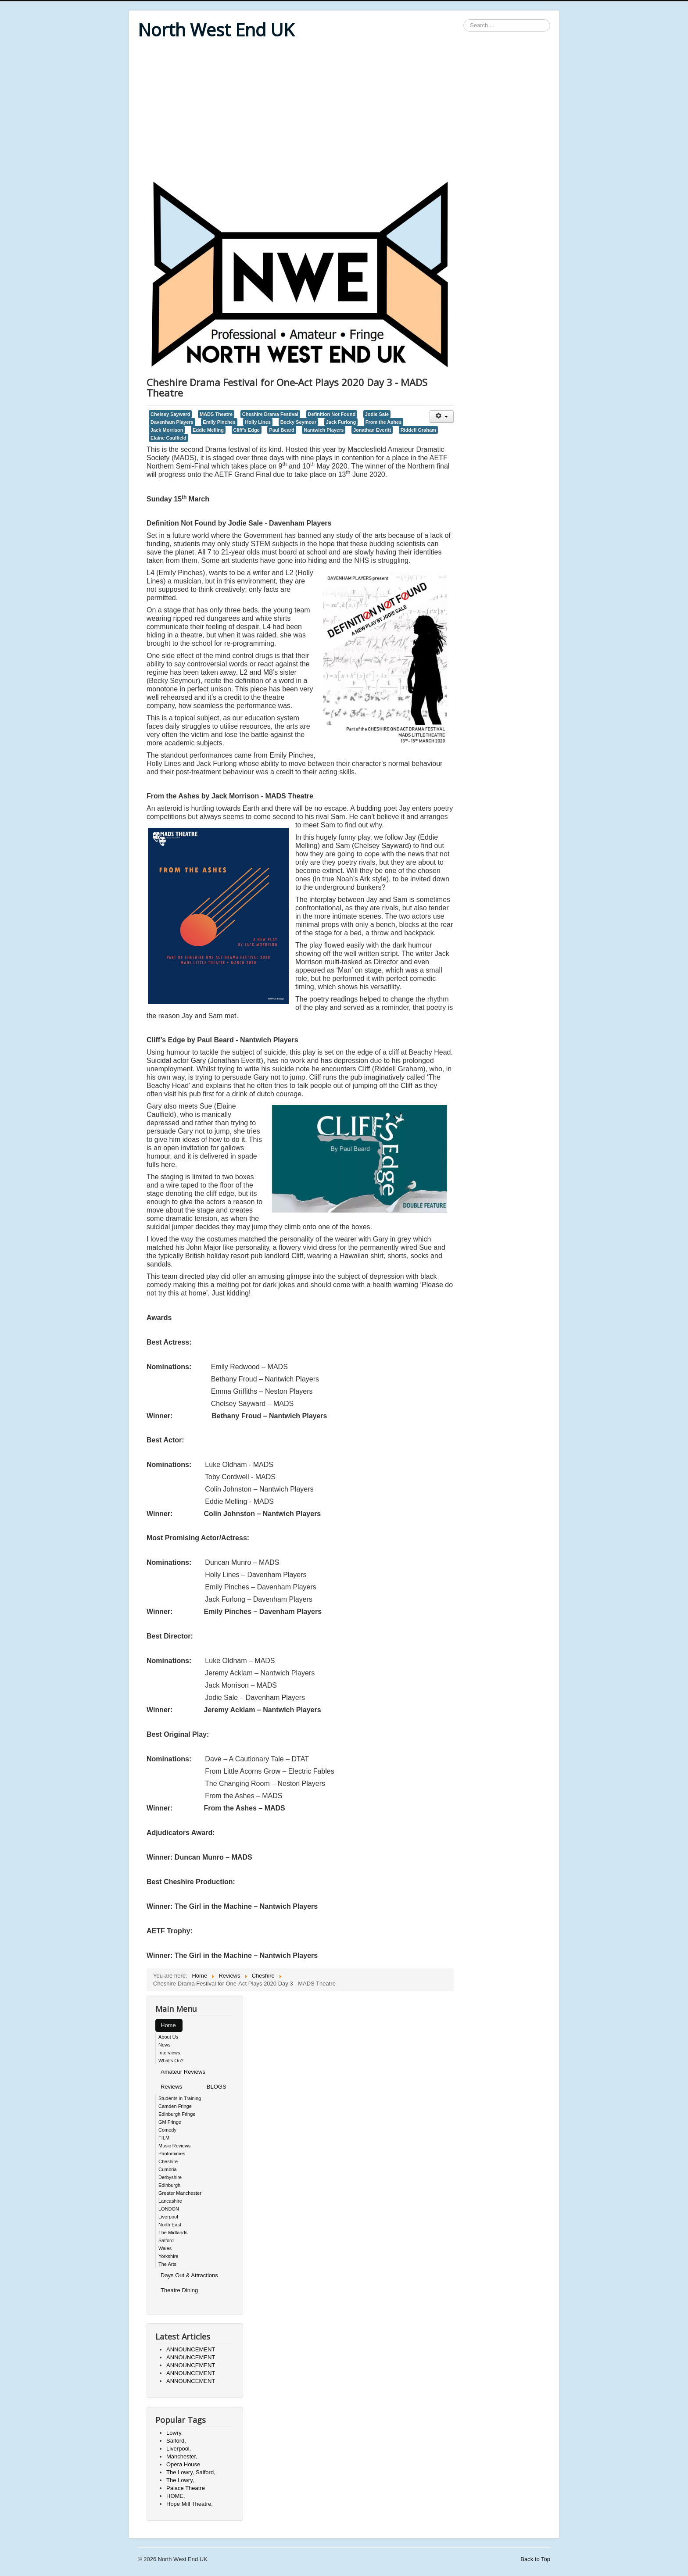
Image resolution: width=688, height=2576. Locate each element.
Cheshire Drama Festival (270, 414)
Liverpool (168, 2216)
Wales (165, 2248)
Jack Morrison (166, 430)
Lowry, (174, 2432)
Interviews (169, 2052)
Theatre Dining (179, 2290)
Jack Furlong (341, 422)
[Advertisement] (344, 110)
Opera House (183, 2464)
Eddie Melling (208, 430)
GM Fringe (169, 2122)
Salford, (176, 2440)
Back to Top (535, 2559)
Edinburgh (169, 2185)
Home (168, 2025)
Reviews (171, 2086)
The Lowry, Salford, (190, 2472)
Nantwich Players (324, 430)
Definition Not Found (332, 414)
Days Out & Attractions (189, 2275)
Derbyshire (170, 2177)
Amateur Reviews (183, 2071)
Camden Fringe (175, 2106)
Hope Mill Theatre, (189, 2504)
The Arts (167, 2264)
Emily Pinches (219, 422)
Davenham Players (172, 422)
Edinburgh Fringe (176, 2114)
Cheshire (168, 2161)
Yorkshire (168, 2256)
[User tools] (442, 416)
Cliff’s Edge (246, 430)
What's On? (170, 2060)
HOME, (175, 2496)
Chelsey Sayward (170, 414)
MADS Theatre (216, 414)
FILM (163, 2137)
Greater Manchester (179, 2193)
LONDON (168, 2208)
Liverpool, (178, 2448)
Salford (166, 2240)
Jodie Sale (377, 414)
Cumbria (167, 2169)
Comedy (167, 2129)
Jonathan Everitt (372, 430)
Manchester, (181, 2456)
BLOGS (216, 2086)
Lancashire (170, 2201)
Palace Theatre (185, 2488)
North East (169, 2224)
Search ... (463, 19)
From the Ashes (384, 422)
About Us (168, 2036)
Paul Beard (281, 430)
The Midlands (172, 2232)
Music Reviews (174, 2145)
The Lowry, (180, 2480)
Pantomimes (171, 2153)
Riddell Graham (418, 430)
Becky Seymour (298, 422)
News (164, 2044)
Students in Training (179, 2098)
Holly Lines (258, 422)
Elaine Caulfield (168, 437)
